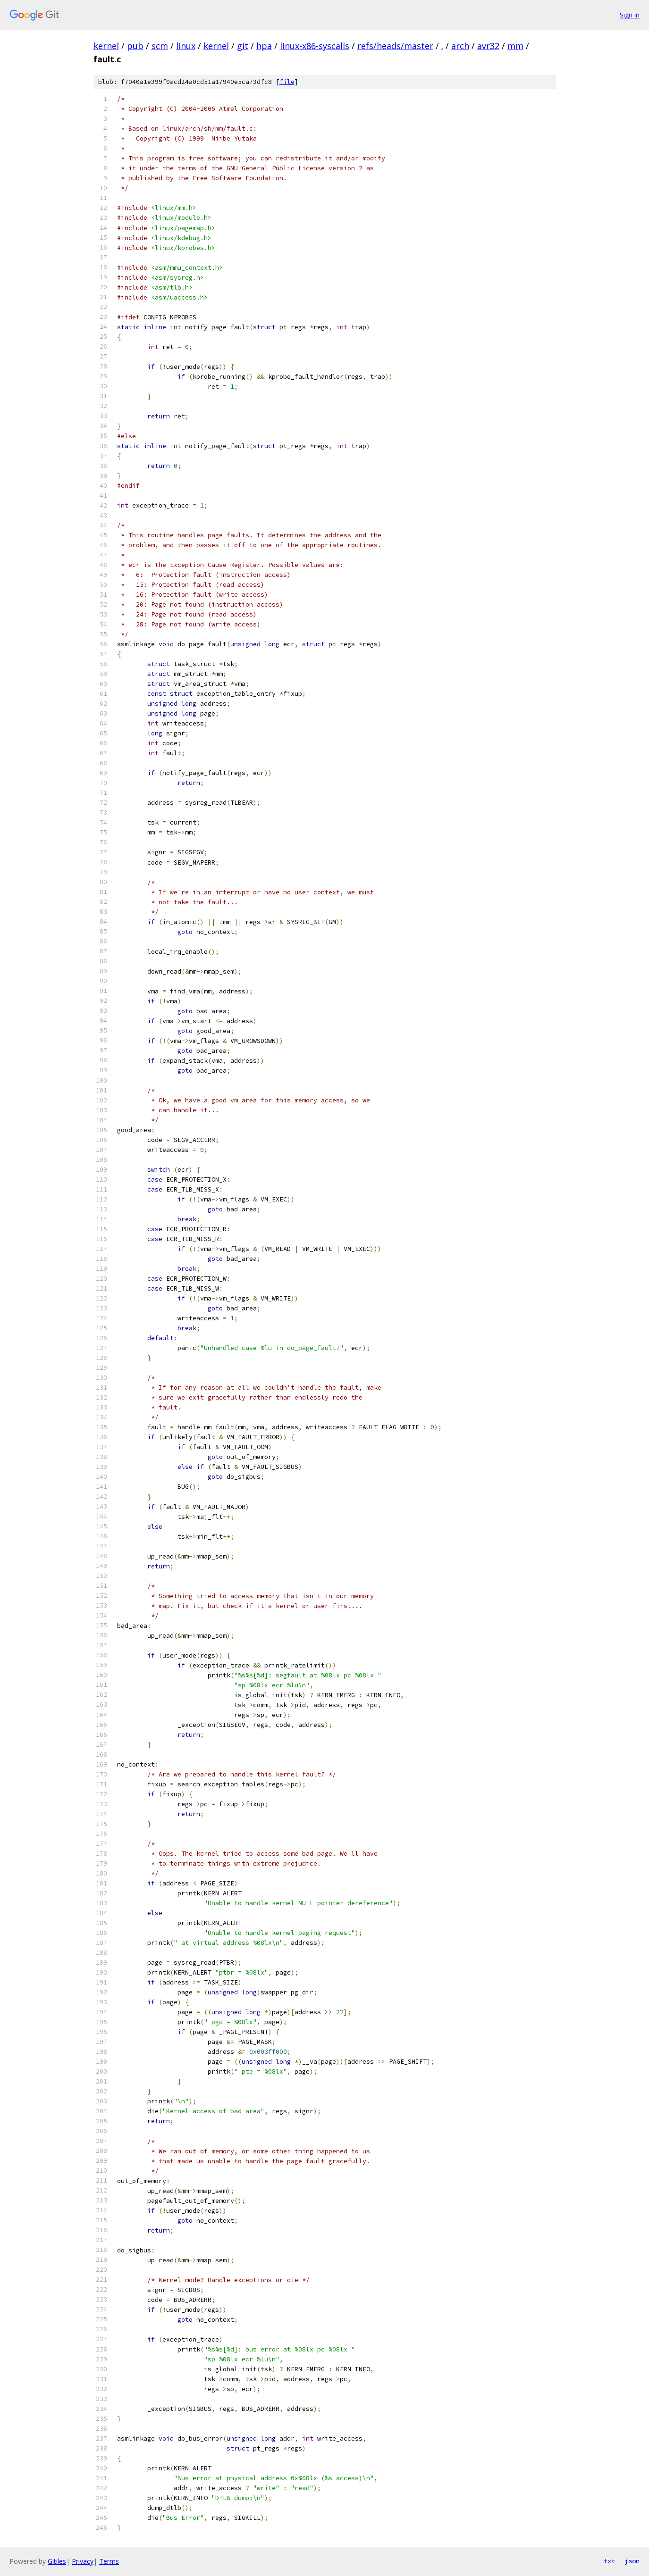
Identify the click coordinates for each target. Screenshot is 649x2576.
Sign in (630, 14)
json (632, 2561)
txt (609, 2561)
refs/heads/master (395, 45)
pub (135, 45)
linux (185, 45)
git (242, 45)
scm (160, 45)
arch (460, 45)
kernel (106, 45)
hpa (264, 45)
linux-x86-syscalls (314, 45)
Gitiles (57, 2561)
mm (515, 45)
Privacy (82, 2561)
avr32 (488, 45)
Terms (109, 2561)
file (287, 82)
